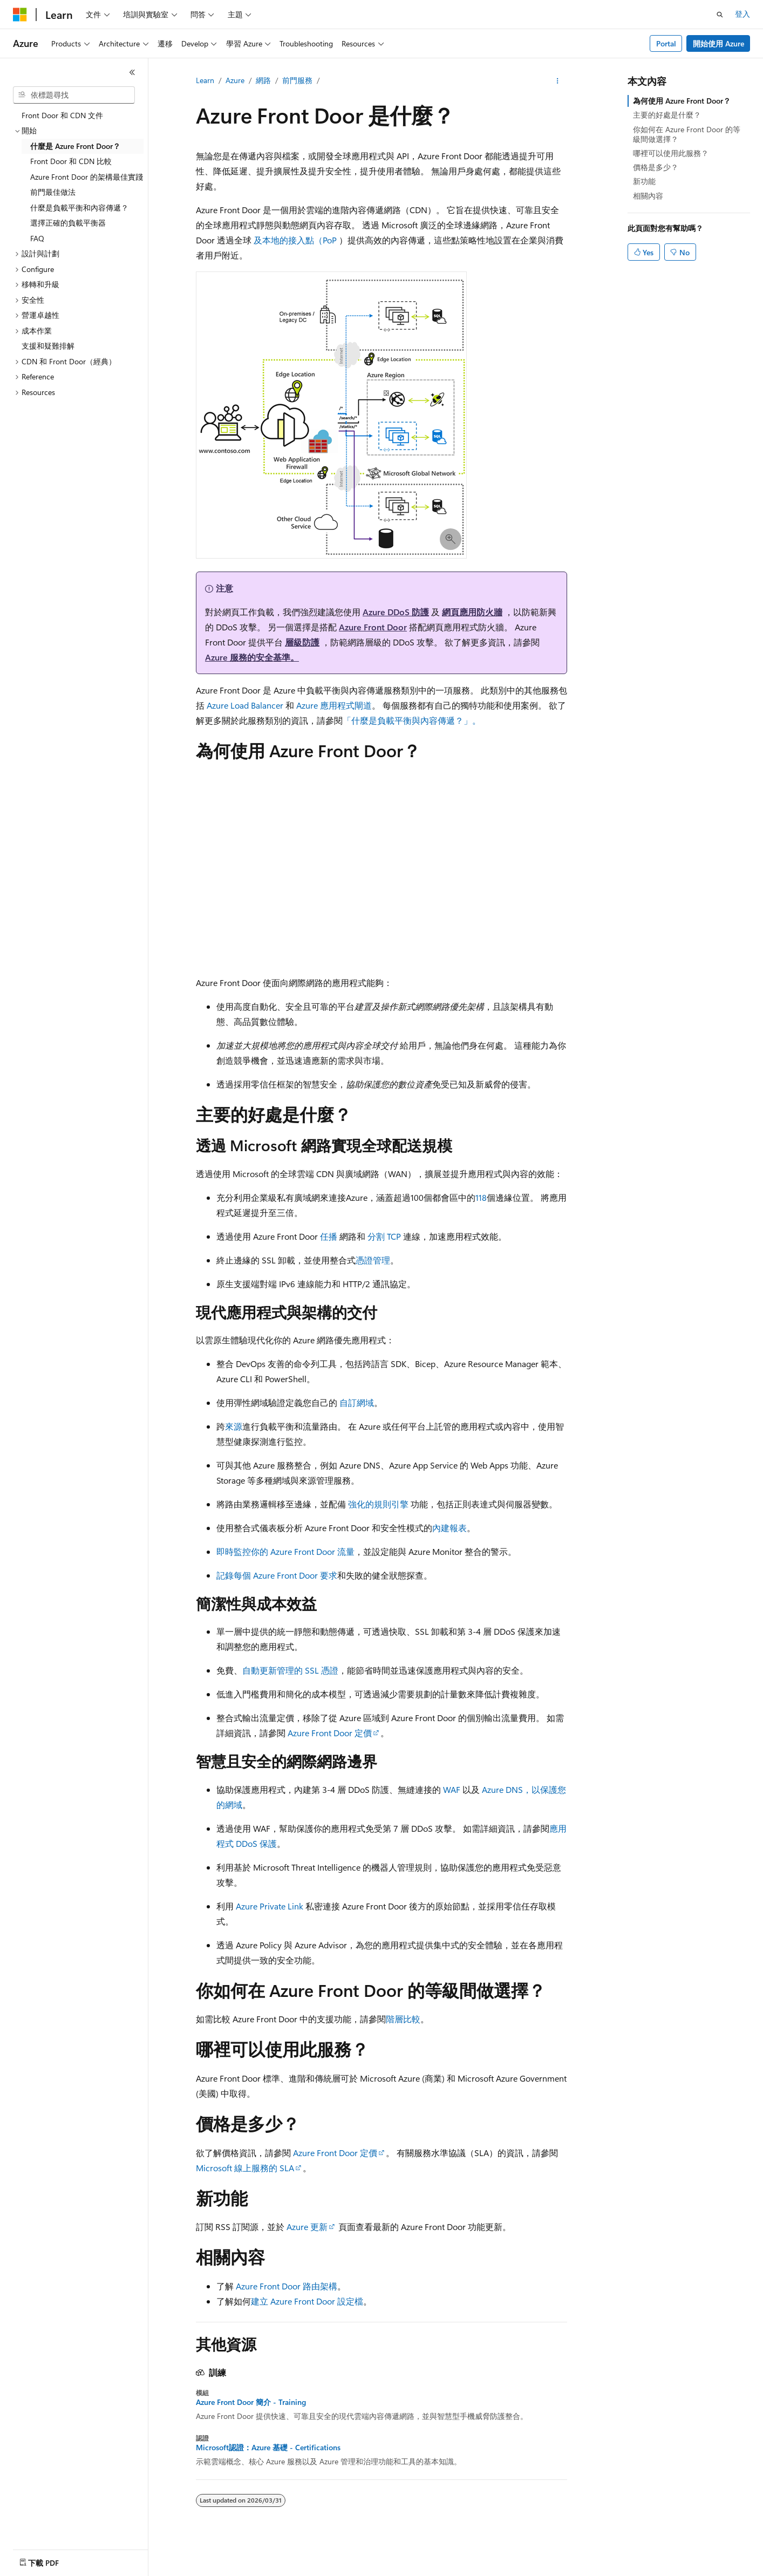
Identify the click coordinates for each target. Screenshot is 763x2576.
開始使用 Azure (718, 43)
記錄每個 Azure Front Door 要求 (276, 1575)
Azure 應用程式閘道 (334, 705)
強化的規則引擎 (378, 1504)
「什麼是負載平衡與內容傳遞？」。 (412, 720)
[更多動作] (557, 81)
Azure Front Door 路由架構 (286, 2286)
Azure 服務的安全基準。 (252, 657)
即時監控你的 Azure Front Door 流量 (285, 1551)
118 (481, 1197)
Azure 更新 (307, 2226)
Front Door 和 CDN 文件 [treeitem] (62, 115)
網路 (263, 80)
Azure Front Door (373, 627)
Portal (666, 43)
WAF (451, 1789)
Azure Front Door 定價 (330, 1732)
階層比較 (403, 2018)
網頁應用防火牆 (472, 611)
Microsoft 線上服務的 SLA (245, 2167)
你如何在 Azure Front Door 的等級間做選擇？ (686, 134)
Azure (235, 80)
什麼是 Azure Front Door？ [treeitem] (75, 146)
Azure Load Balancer (245, 705)
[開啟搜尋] (720, 14)
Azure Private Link (269, 1906)
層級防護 (302, 642)
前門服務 (297, 80)
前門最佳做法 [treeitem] (53, 192)
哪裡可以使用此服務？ (670, 153)
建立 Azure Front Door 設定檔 (307, 2301)
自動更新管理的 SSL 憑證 (290, 1670)
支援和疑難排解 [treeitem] (48, 346)
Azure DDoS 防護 (396, 611)
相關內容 (648, 196)
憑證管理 (373, 1260)
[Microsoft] (20, 15)
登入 (742, 14)
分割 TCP (384, 1236)
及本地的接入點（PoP (295, 240)
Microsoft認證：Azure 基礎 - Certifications (268, 2447)
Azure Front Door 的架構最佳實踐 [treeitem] (86, 177)
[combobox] (74, 95)
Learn (205, 80)
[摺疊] (132, 72)
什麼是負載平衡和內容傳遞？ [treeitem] (79, 207)
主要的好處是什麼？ (667, 115)
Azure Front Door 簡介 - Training (251, 2402)
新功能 (644, 181)
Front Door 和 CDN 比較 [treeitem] (71, 161)
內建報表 (449, 1527)
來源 (233, 1426)
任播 (328, 1236)
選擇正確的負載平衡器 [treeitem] (68, 223)
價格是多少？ (655, 167)
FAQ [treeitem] (37, 238)
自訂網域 (356, 1402)
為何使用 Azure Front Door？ (682, 101)
